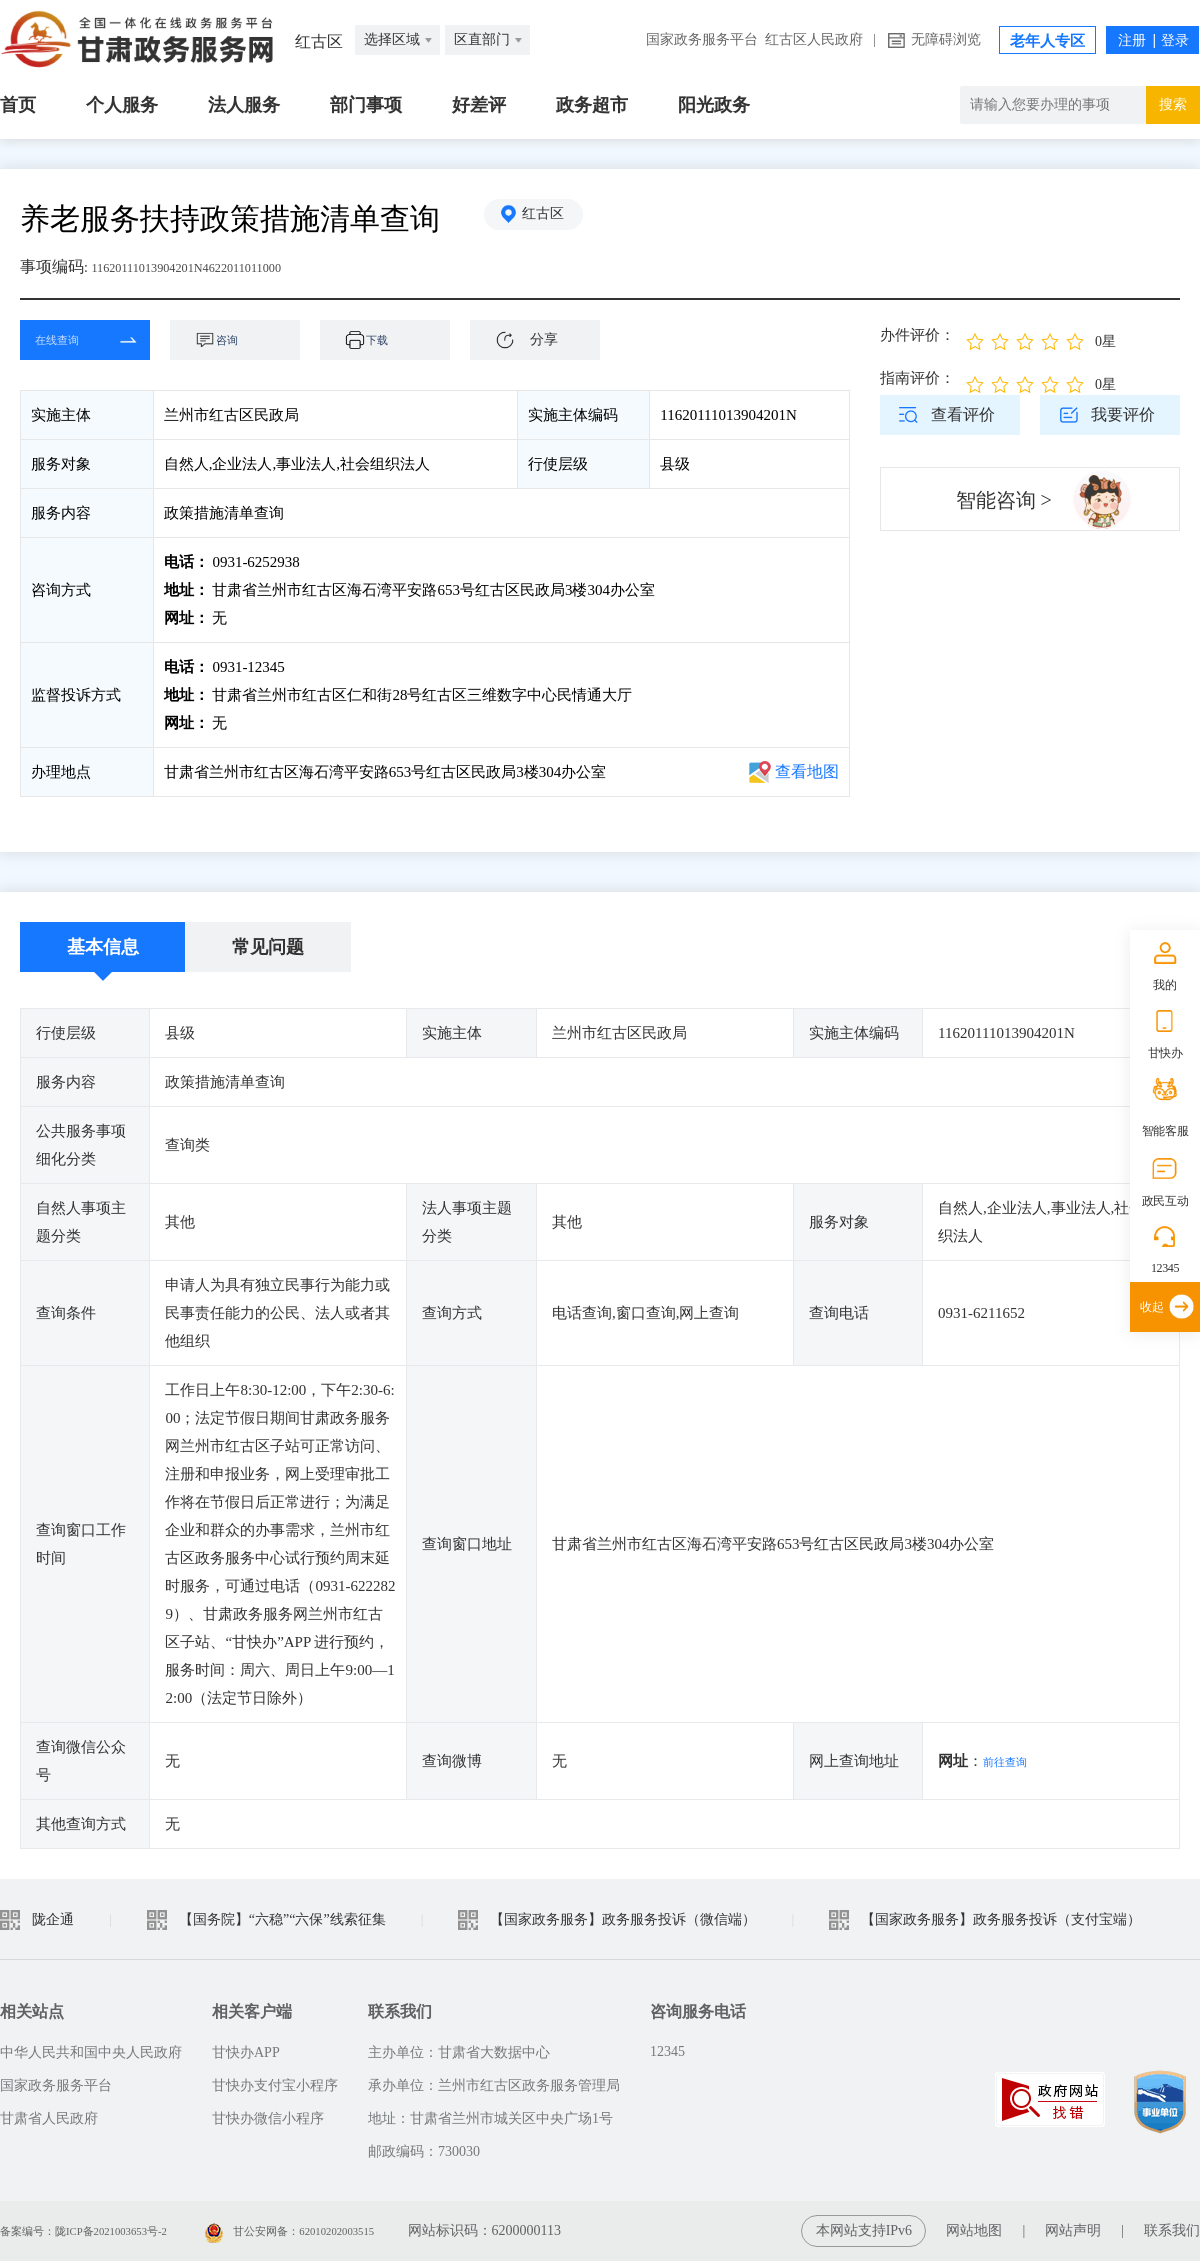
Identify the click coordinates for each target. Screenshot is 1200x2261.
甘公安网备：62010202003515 (359, 2230)
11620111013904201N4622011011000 (215, 266)
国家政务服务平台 (702, 39)
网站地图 (974, 2230)
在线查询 (70, 340)
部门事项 (366, 105)
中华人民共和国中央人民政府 (91, 2052)
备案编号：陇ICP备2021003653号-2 (107, 2230)
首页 (18, 105)
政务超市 (592, 105)
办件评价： (917, 335)
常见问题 (268, 947)
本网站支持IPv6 (864, 2230)
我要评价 (1123, 414)
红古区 (555, 218)
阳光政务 (714, 105)
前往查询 (1013, 1761)
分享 (544, 339)
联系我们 (1172, 2230)
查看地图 (807, 771)
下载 (395, 340)
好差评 (479, 105)
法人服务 (244, 105)
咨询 (245, 340)
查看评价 (963, 414)
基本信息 (103, 947)
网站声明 (1073, 2230)
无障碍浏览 (946, 39)
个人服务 (122, 105)
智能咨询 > (1004, 500)
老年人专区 (1047, 41)
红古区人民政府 (814, 39)
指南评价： (917, 378)
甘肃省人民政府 (49, 2118)
